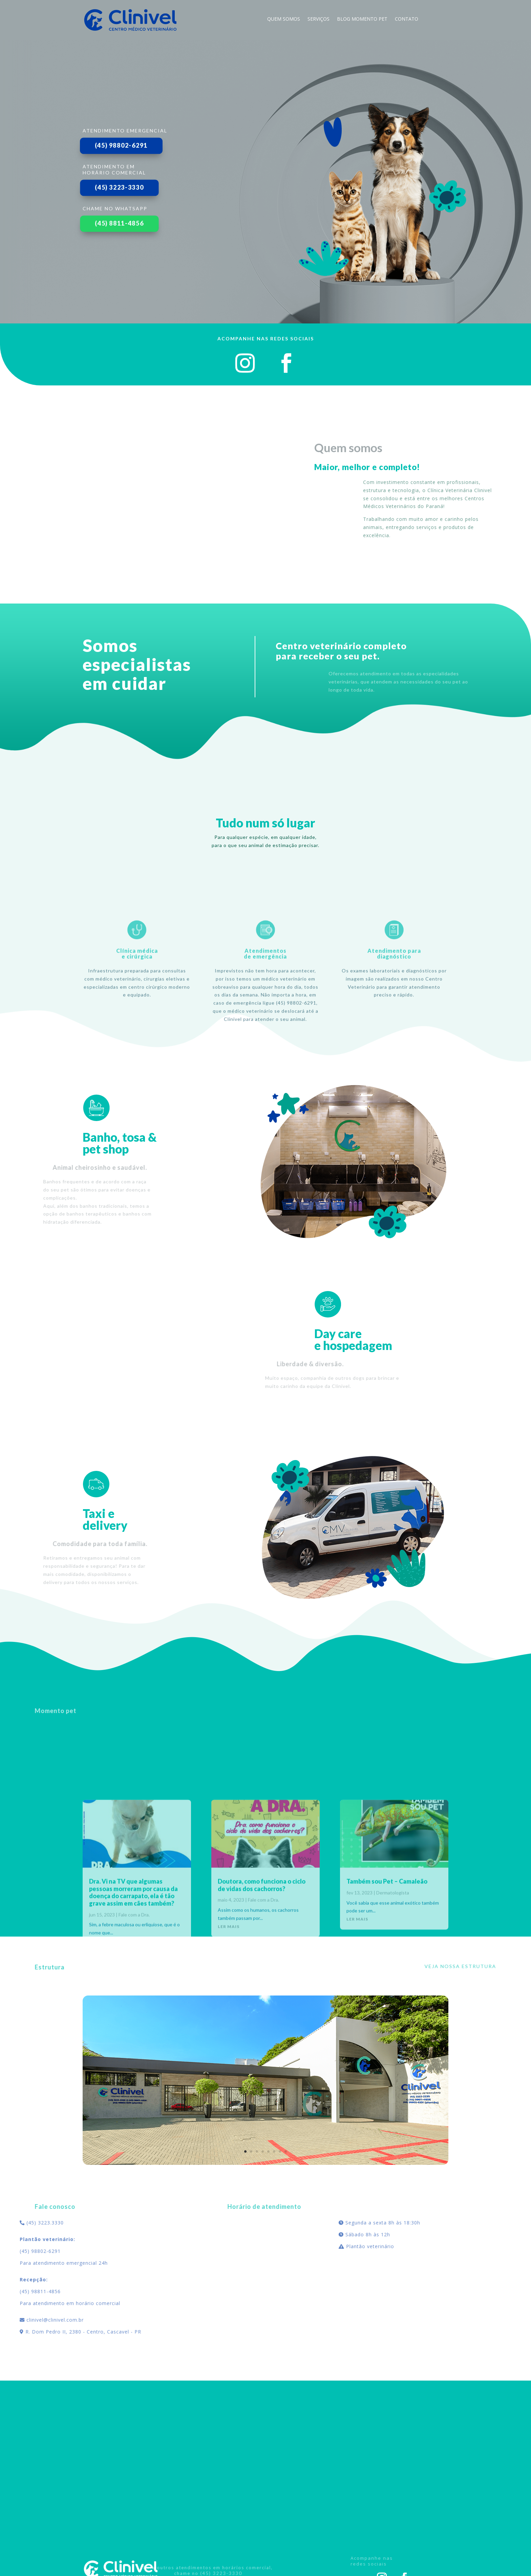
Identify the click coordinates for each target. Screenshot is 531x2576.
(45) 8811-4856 (119, 223)
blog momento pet (362, 19)
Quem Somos (283, 19)
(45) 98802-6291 (121, 145)
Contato (406, 19)
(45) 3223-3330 (119, 187)
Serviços (318, 19)
